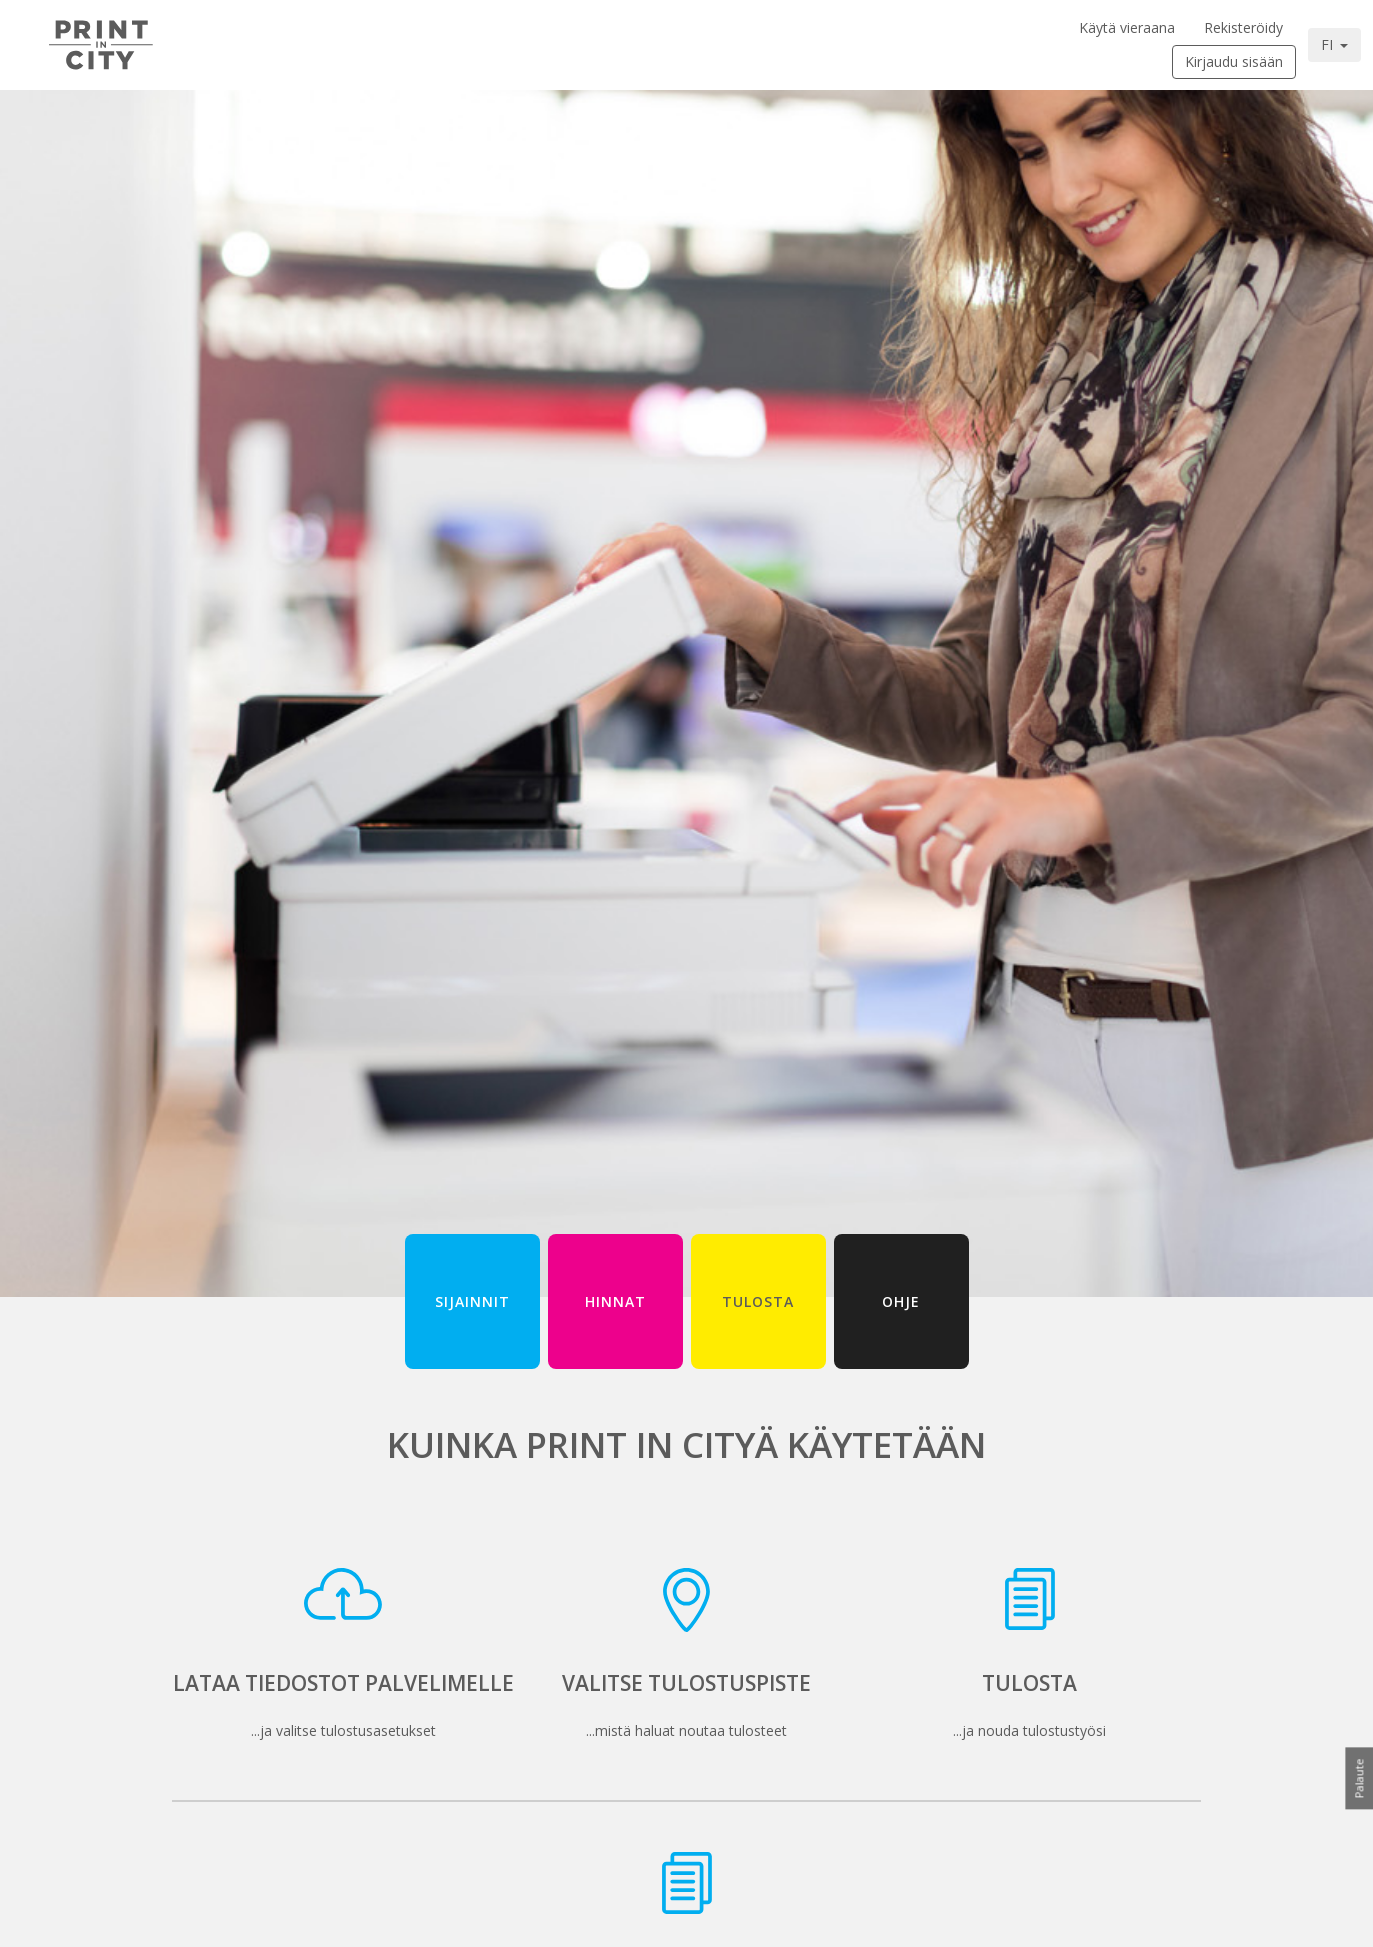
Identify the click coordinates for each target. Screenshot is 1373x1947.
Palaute (1358, 1778)
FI (1329, 44)
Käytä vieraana (1127, 27)
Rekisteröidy (1243, 27)
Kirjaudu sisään (1234, 61)
